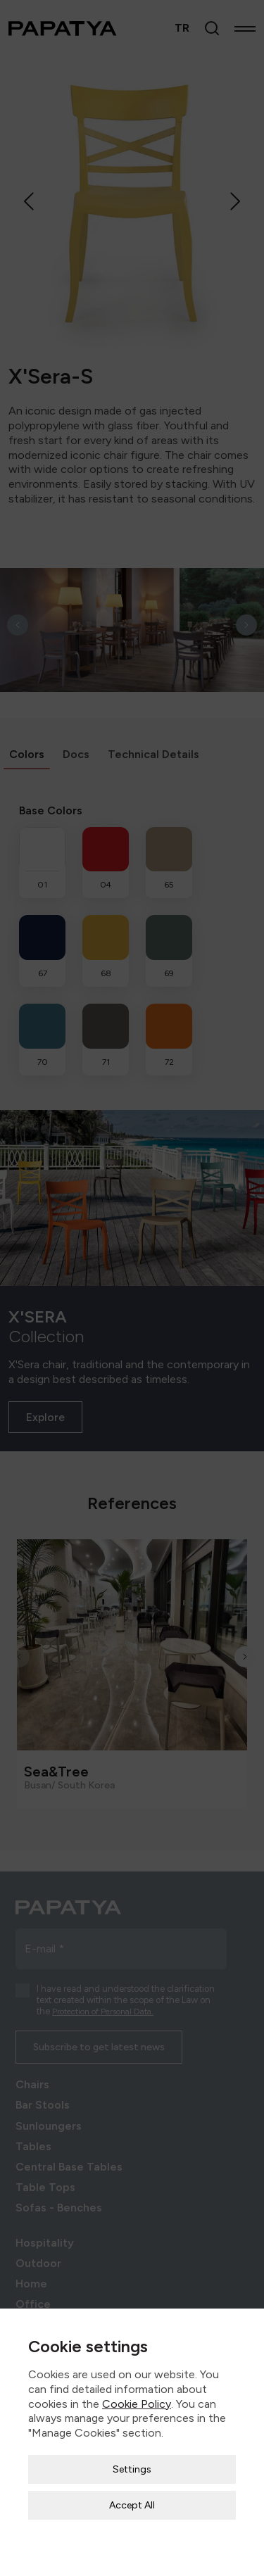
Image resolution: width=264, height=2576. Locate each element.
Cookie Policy (136, 2401)
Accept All (132, 2503)
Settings (132, 2467)
